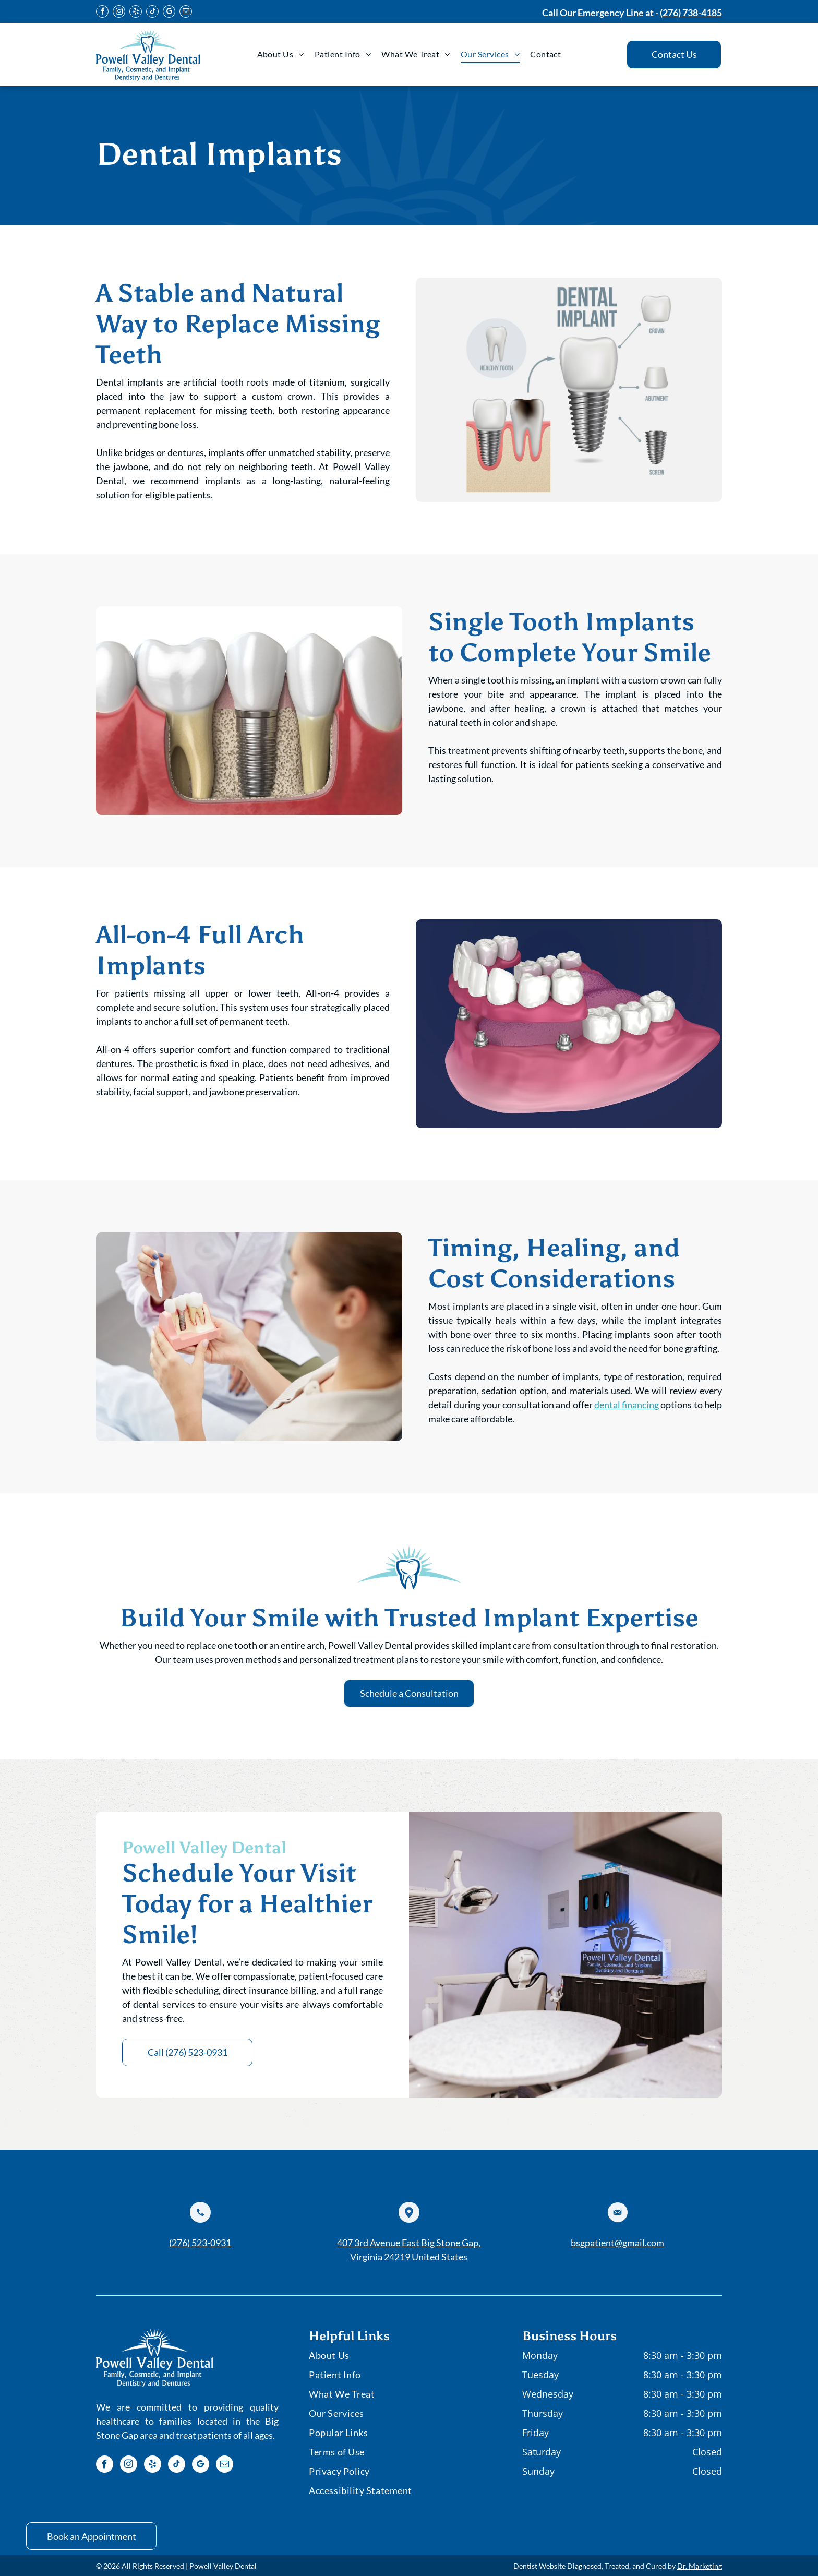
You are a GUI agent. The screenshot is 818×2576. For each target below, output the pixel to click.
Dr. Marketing (699, 2565)
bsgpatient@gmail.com (617, 2242)
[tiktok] (152, 12)
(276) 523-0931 (200, 2242)
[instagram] (119, 12)
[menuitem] (280, 54)
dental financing (626, 1404)
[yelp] (135, 12)
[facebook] (102, 12)
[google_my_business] (169, 12)
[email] (185, 12)
